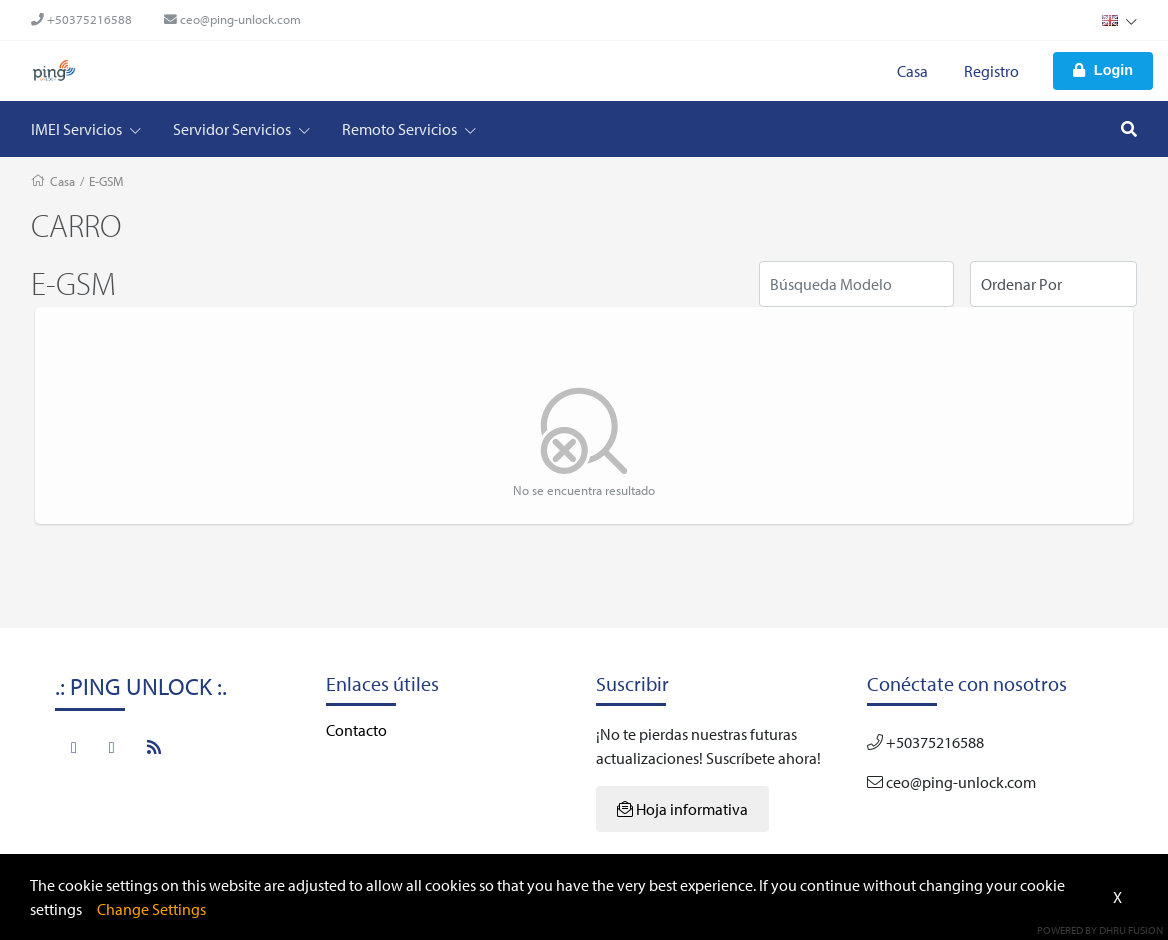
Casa (912, 71)
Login (1103, 70)
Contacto (356, 730)
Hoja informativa (682, 809)
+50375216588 (81, 19)
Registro (991, 71)
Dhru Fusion (1131, 930)
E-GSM (106, 181)
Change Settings (151, 909)
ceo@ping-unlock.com (232, 19)
